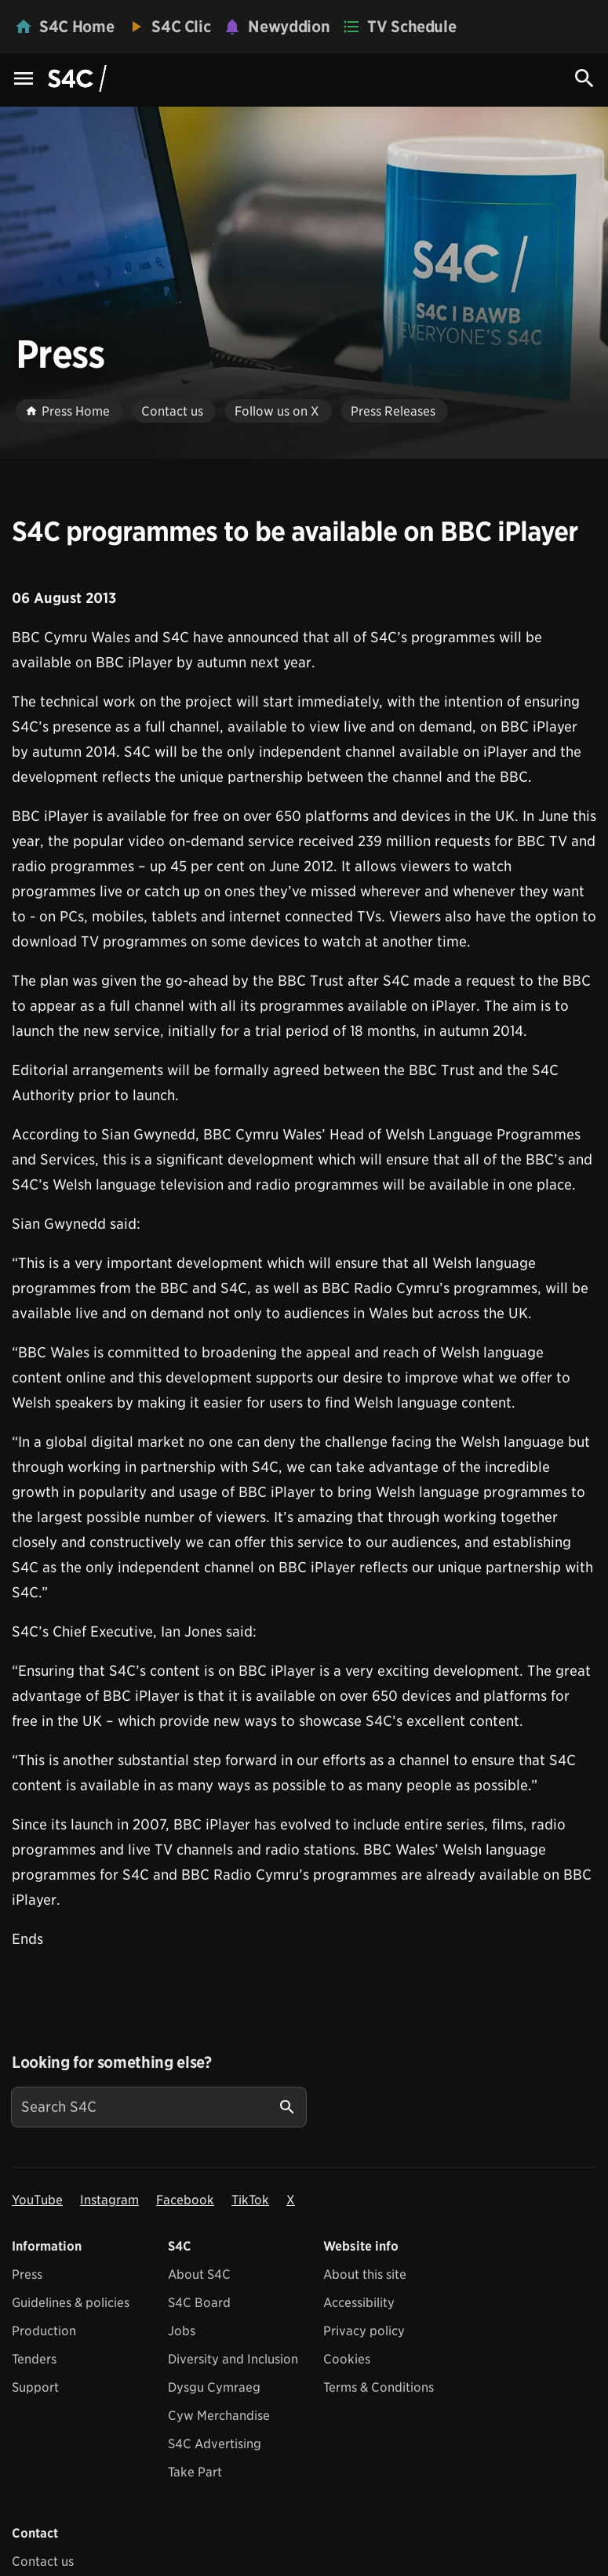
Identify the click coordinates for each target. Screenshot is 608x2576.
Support (35, 2387)
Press (27, 2274)
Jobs (181, 2330)
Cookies (346, 2359)
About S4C (199, 2274)
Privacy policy (364, 2330)
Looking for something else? (112, 2062)
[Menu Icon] (23, 79)
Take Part (195, 2472)
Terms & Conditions (378, 2387)
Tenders (34, 2359)
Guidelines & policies (70, 2302)
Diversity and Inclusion (233, 2359)
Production (44, 2330)
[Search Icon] (584, 78)
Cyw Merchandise (219, 2415)
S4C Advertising (214, 2443)
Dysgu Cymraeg (214, 2387)
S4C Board (199, 2302)
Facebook (185, 2200)
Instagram (109, 2200)
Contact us (43, 2561)
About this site (364, 2274)
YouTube (37, 2200)
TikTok (250, 2200)
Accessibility (359, 2302)
